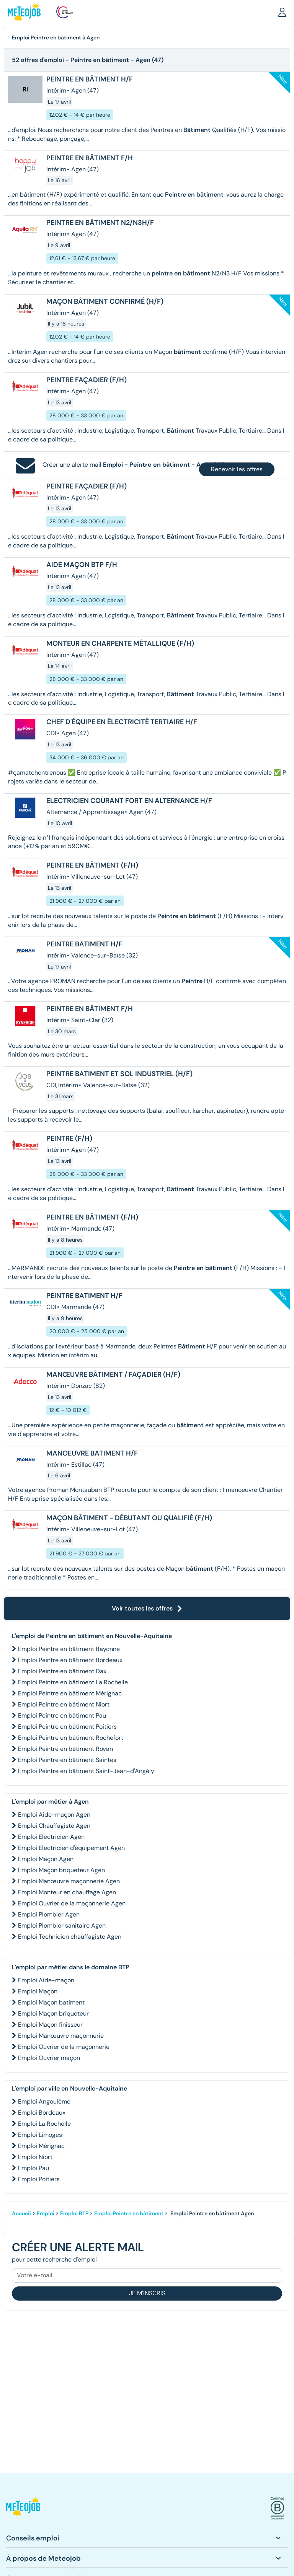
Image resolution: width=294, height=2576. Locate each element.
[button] (282, 12)
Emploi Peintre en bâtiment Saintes (67, 1760)
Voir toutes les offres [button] (147, 1608)
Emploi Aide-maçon (46, 1980)
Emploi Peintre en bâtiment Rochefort (70, 1738)
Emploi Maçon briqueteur (53, 2013)
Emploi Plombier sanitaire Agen (62, 1925)
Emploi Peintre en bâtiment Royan (65, 1749)
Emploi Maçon (37, 1991)
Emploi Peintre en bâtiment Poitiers (67, 1727)
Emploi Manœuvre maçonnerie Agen (69, 1881)
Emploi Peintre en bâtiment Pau (62, 1715)
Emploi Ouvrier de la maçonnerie (63, 2047)
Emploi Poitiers (39, 2179)
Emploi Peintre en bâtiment (128, 2213)
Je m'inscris (147, 2293)
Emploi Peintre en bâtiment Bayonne (69, 1649)
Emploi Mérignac (41, 2146)
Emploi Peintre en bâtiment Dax (62, 1671)
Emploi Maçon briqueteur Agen (61, 1870)
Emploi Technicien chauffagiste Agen (69, 1937)
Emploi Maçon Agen (46, 1859)
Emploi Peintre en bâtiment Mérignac (70, 1693)
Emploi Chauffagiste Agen (54, 1826)
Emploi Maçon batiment (51, 2002)
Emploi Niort (35, 2157)
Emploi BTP (74, 2213)
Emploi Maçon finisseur (50, 2025)
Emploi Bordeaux (41, 2113)
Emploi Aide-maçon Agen (54, 1815)
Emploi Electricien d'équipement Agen (71, 1848)
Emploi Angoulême (44, 2101)
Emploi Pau (33, 2168)
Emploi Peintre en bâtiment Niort (63, 1704)
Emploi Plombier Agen (49, 1914)
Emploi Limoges (40, 2135)
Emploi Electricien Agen (51, 1837)
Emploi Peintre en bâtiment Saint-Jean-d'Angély (86, 1771)
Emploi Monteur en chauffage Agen (67, 1892)
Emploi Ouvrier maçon (49, 2058)
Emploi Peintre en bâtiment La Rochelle (73, 1682)
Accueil (21, 2213)
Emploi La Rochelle (44, 2124)
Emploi (45, 2213)
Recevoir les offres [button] (237, 469)
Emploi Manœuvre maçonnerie (61, 2036)
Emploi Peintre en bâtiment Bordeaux (70, 1660)
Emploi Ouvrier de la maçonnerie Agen (72, 1903)
